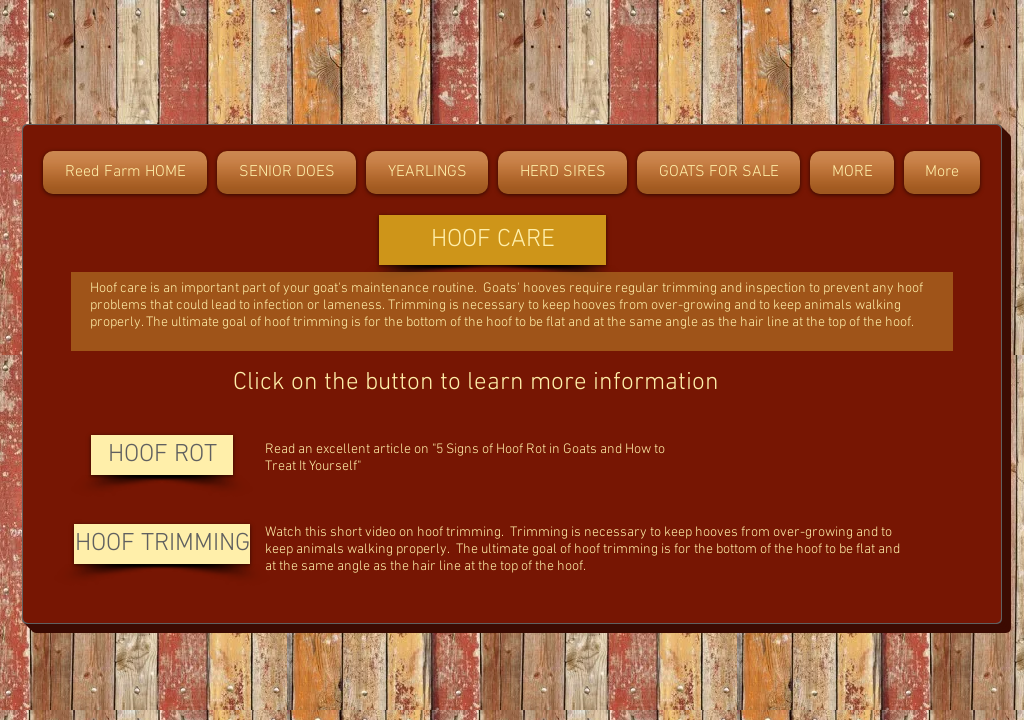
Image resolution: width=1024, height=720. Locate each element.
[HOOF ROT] (162, 455)
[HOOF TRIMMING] (162, 544)
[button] (492, 240)
